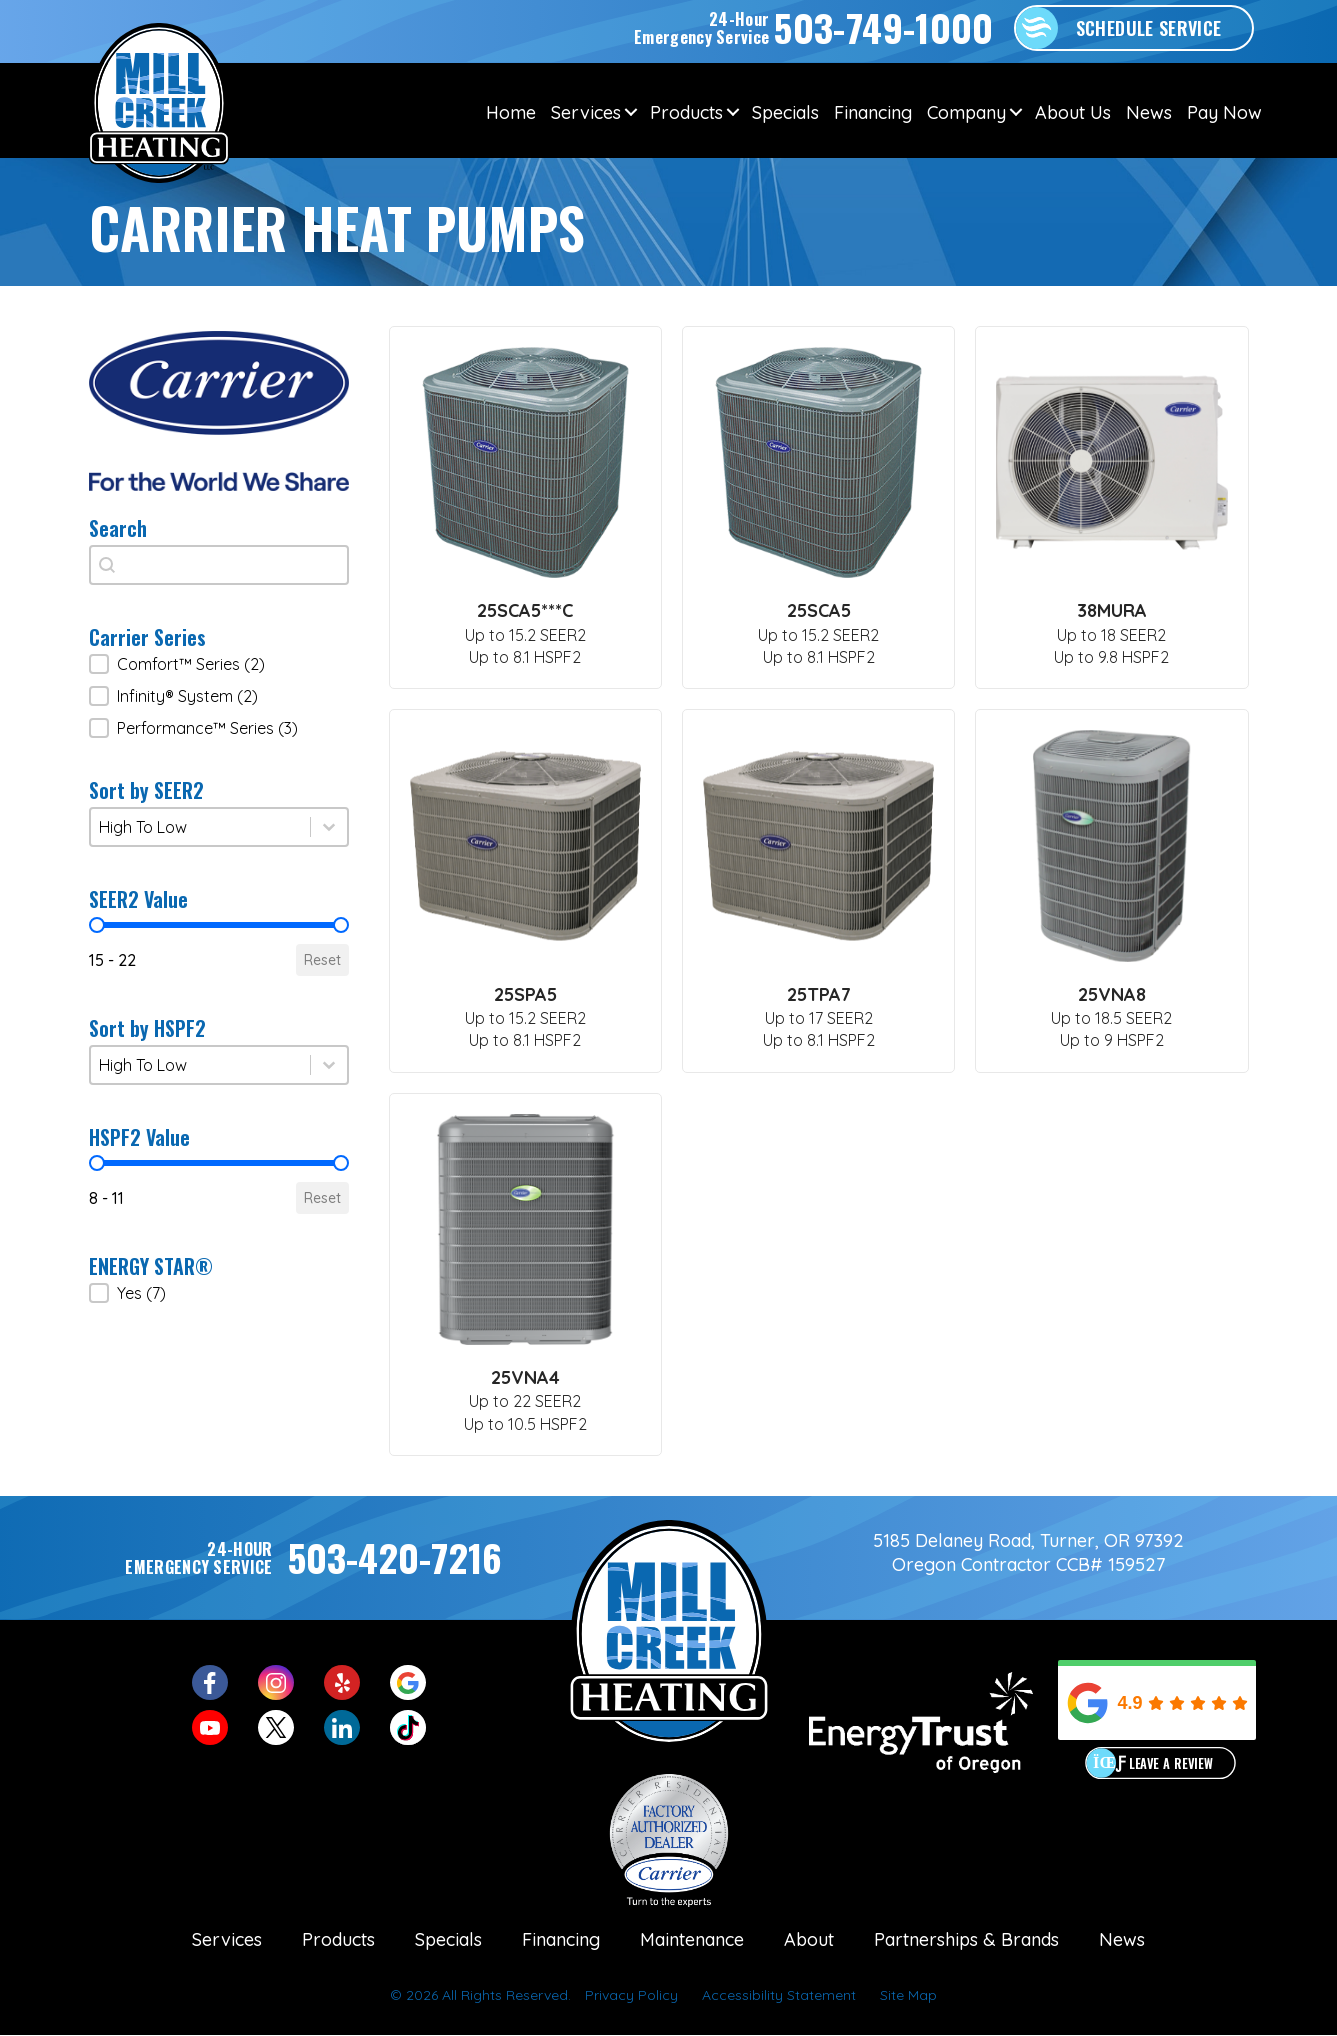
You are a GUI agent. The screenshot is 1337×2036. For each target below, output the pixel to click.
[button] (219, 664)
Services (586, 112)
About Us (1073, 112)
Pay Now (1224, 112)
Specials (785, 112)
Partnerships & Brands (966, 1939)
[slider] (97, 925)
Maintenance (692, 1939)
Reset (322, 960)
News (1149, 112)
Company (966, 112)
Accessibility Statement (779, 1995)
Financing (873, 112)
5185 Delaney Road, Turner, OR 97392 (1028, 1540)
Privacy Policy (631, 1995)
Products (686, 112)
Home (511, 112)
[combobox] (219, 565)
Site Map (908, 1995)
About (809, 1939)
